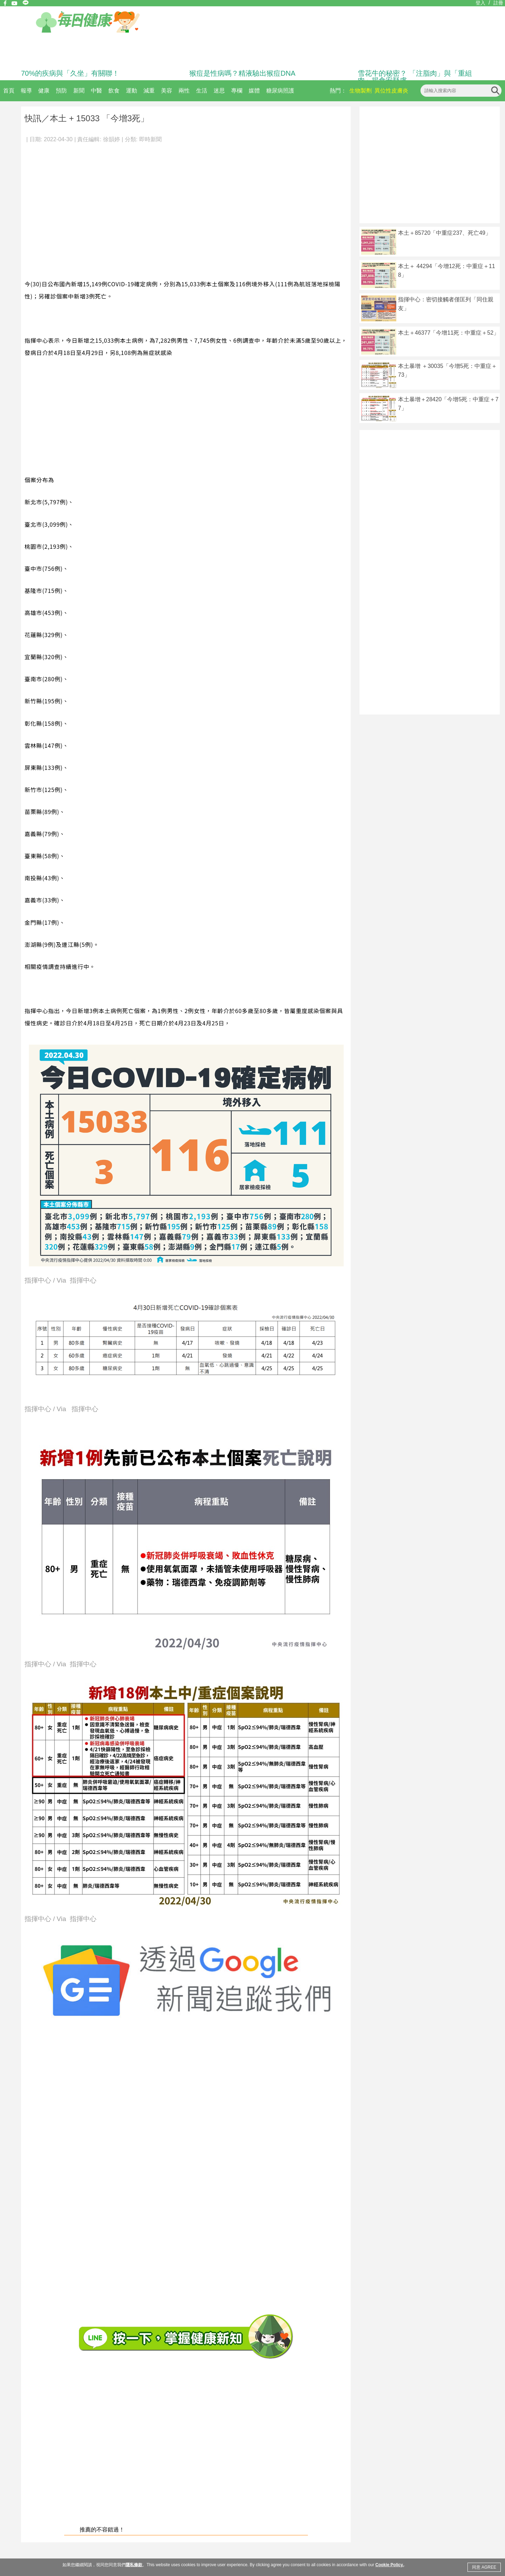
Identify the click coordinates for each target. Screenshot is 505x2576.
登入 (480, 3)
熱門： (338, 91)
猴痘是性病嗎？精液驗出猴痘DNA (242, 73)
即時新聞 (150, 139)
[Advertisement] (66, 207)
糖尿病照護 (280, 91)
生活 (201, 91)
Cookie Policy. (389, 2564)
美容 (166, 91)
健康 (43, 91)
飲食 (114, 91)
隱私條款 (134, 2564)
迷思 (219, 91)
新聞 (79, 91)
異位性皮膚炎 (391, 91)
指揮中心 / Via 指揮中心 (60, 1280)
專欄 (236, 91)
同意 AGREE (484, 2567)
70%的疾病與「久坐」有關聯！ (70, 73)
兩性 (184, 91)
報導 (26, 91)
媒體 (254, 91)
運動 (131, 91)
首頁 (8, 91)
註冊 (498, 3)
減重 (149, 91)
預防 (61, 91)
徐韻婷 (111, 139)
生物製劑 (360, 91)
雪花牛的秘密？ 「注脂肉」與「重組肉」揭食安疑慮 (415, 76)
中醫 (96, 91)
